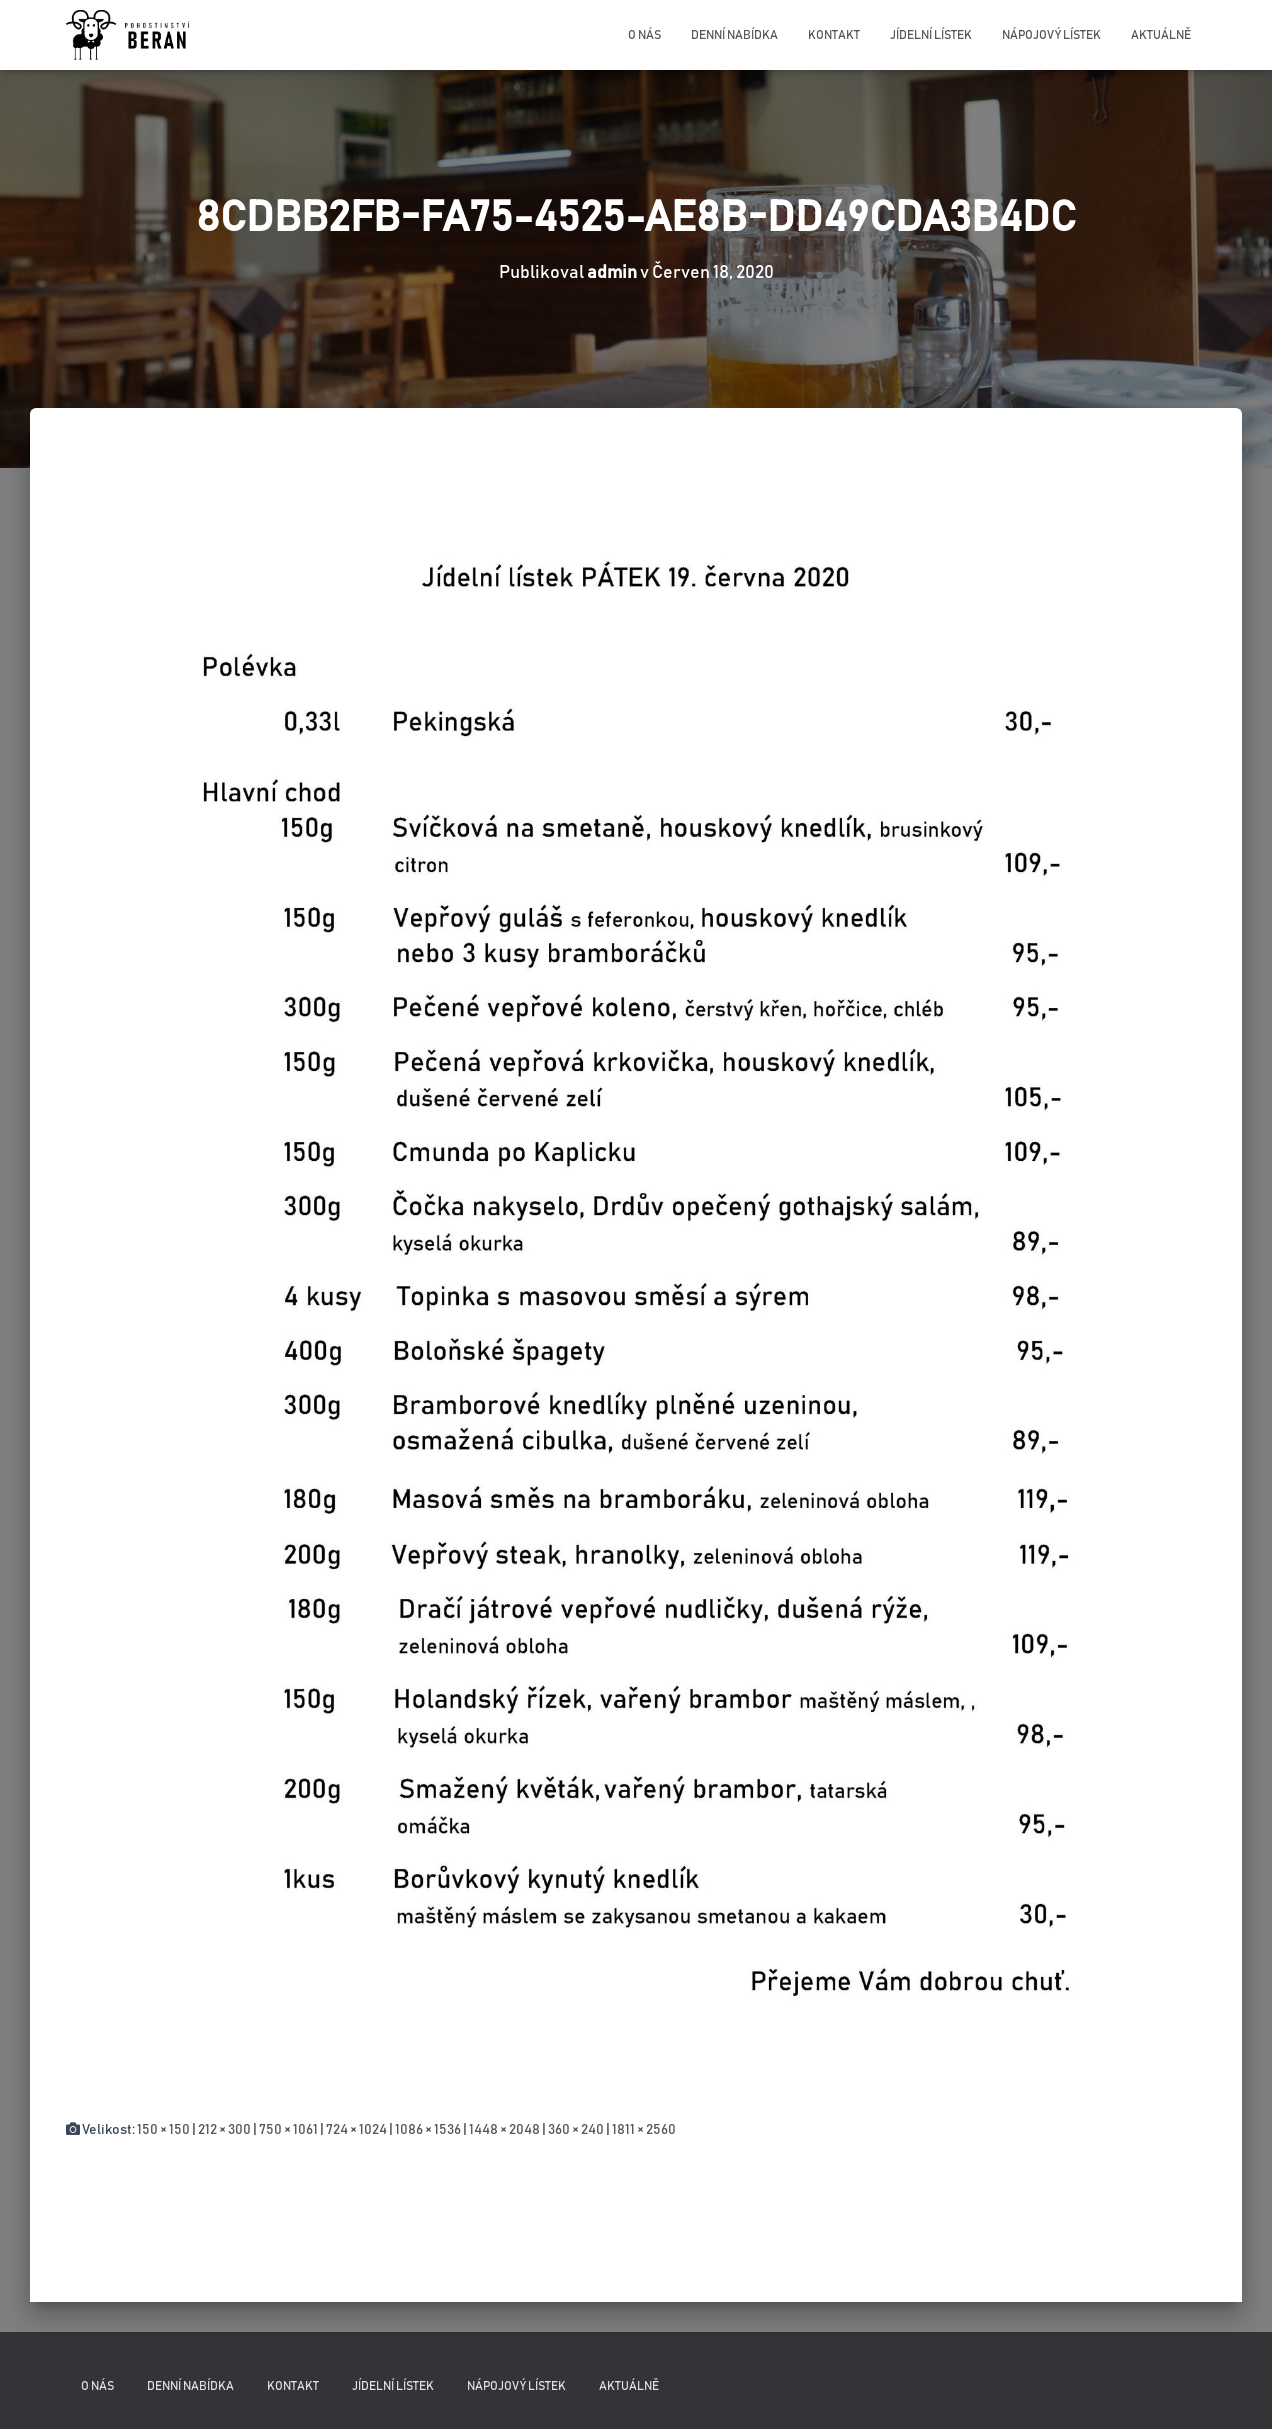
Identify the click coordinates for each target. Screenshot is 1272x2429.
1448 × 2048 (504, 2130)
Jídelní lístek (931, 35)
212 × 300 (224, 2130)
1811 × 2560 (644, 2130)
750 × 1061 (288, 2130)
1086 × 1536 (428, 2130)
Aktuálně (1161, 35)
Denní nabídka (734, 35)
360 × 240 (576, 2130)
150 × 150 (163, 2130)
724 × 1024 (356, 2130)
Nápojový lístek (1051, 35)
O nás (644, 35)
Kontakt (834, 35)
